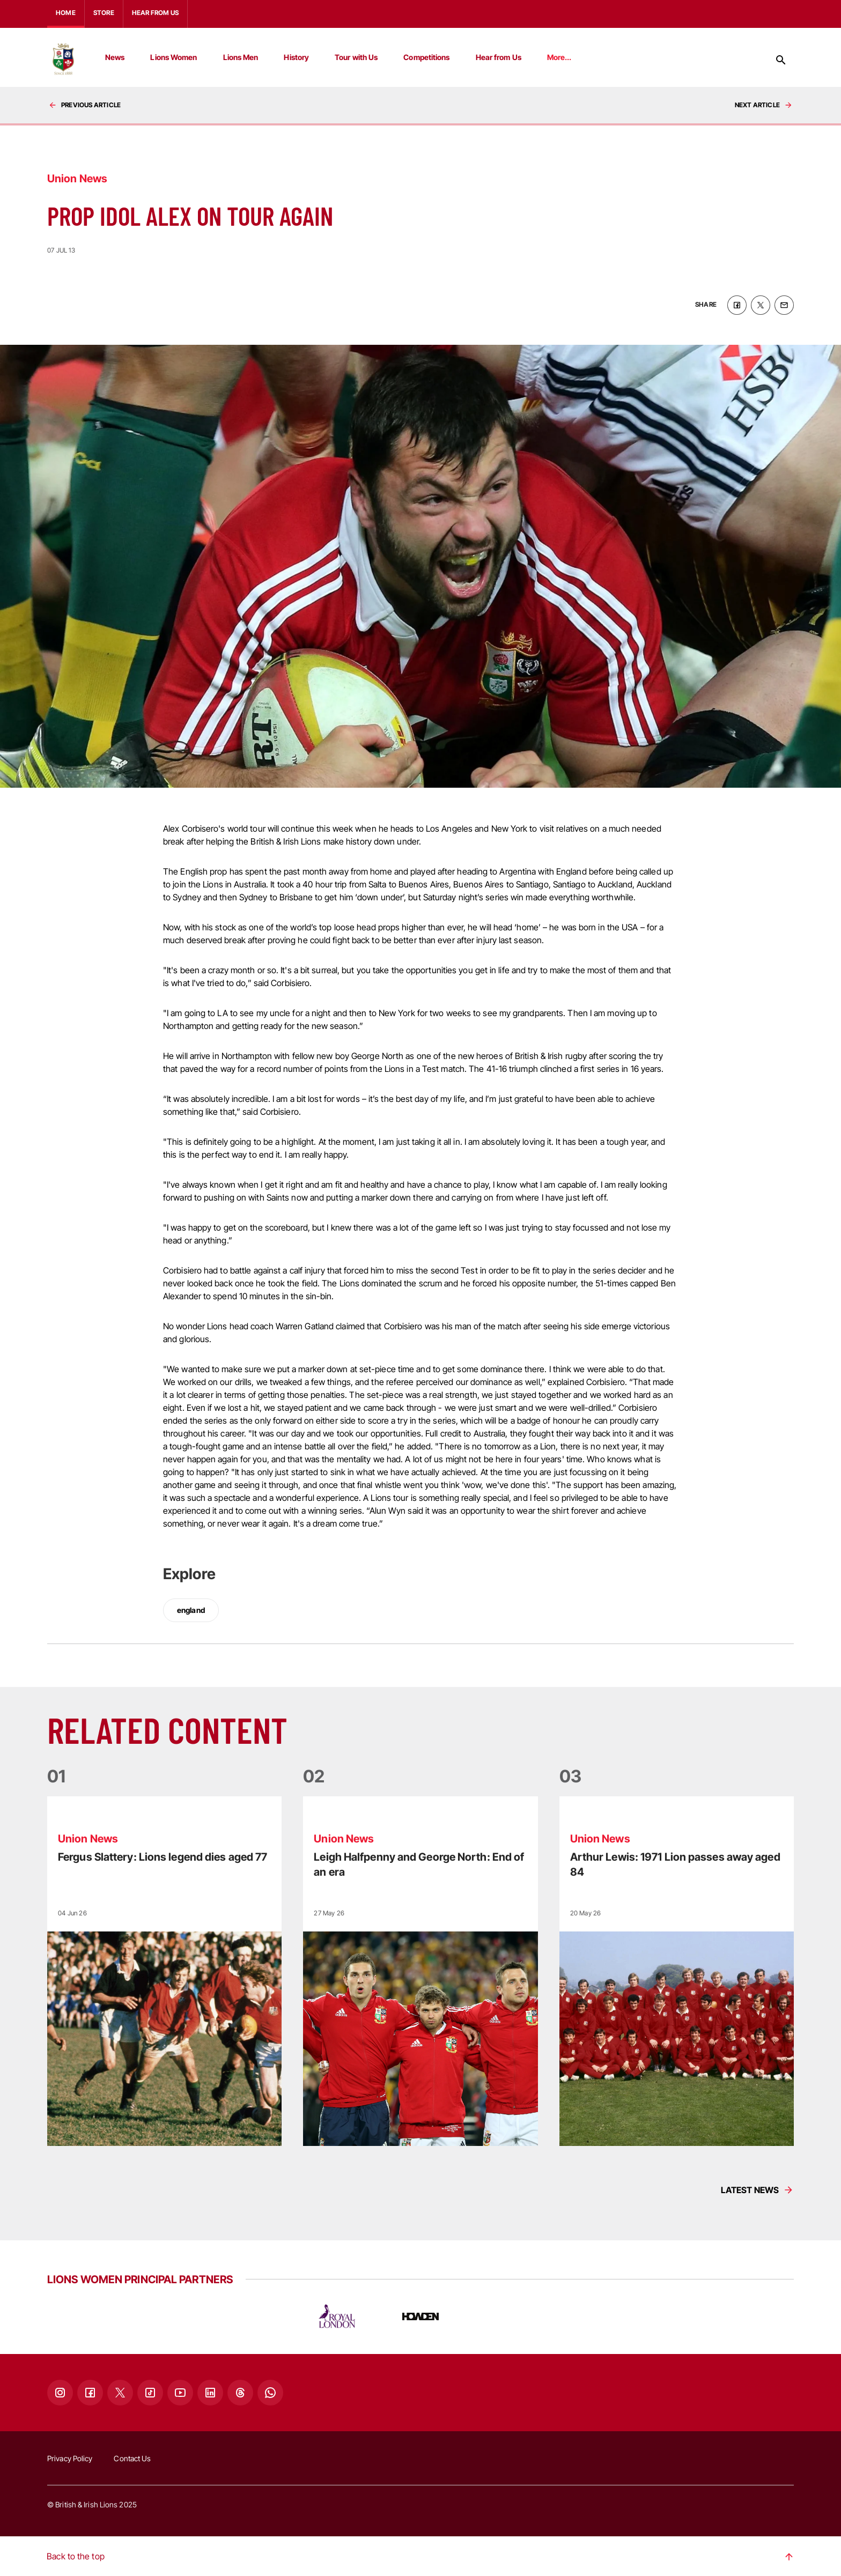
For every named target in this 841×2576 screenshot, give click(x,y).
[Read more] (164, 1970)
